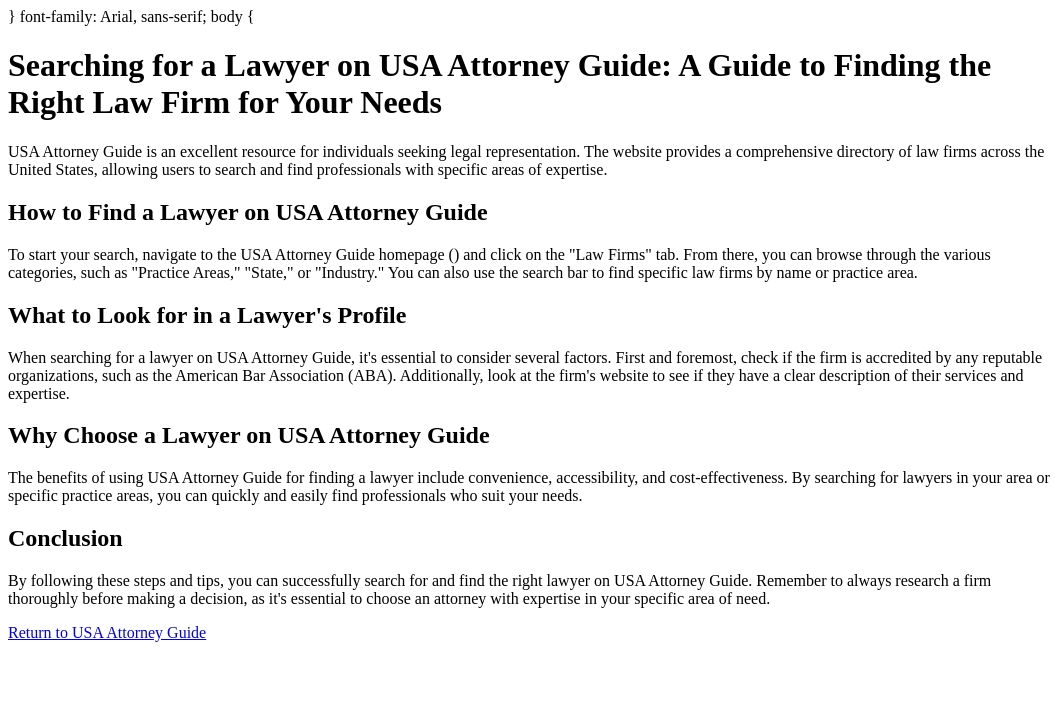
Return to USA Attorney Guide (107, 632)
